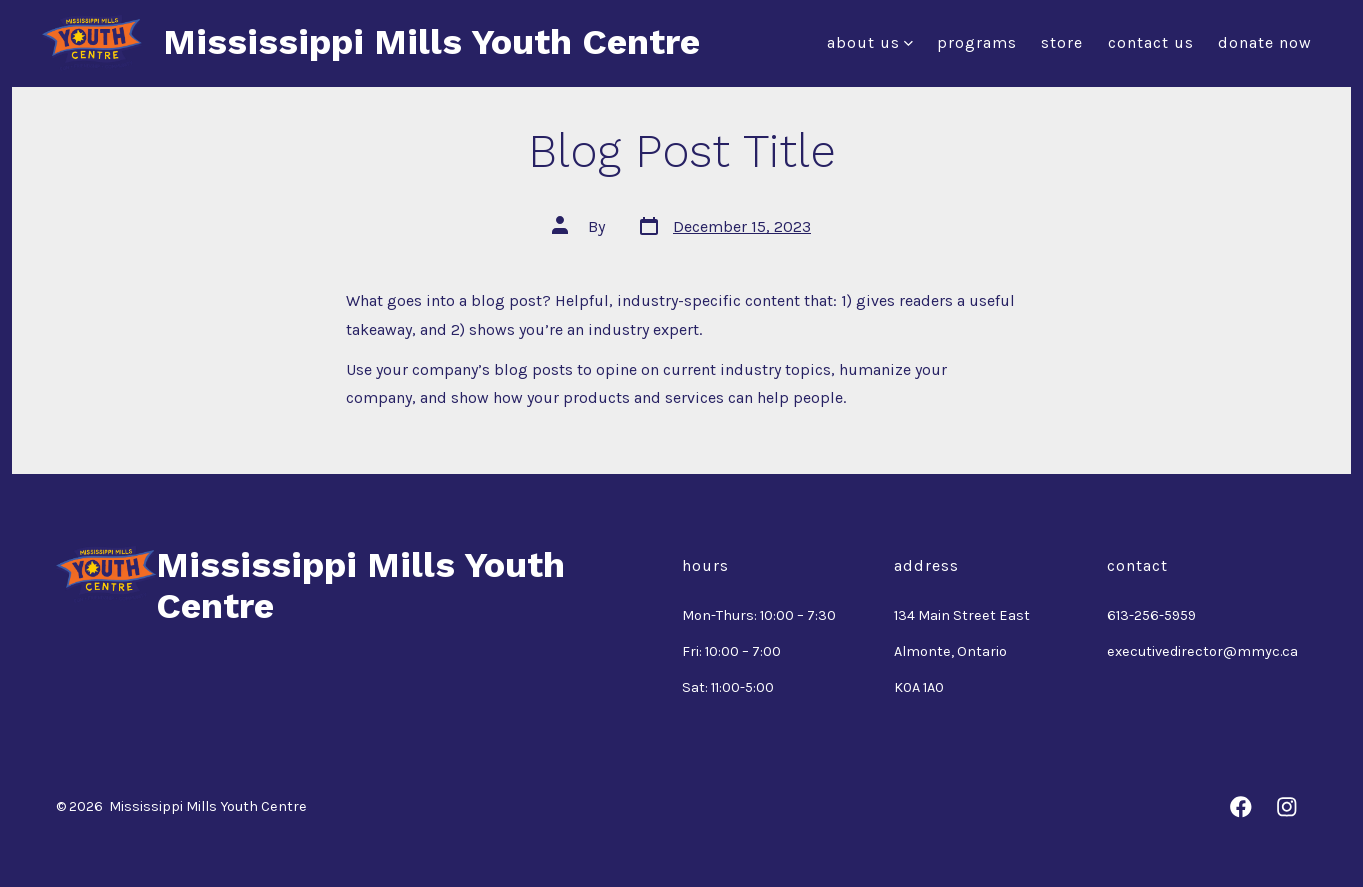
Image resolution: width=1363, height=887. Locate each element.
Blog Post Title (682, 151)
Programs (977, 42)
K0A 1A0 (919, 687)
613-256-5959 (1151, 615)
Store (1062, 42)
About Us (870, 42)
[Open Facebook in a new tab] (1241, 807)
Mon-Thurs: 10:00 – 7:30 (759, 615)
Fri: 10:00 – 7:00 (731, 651)
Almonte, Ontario (950, 651)
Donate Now (1265, 42)
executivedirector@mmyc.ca (1202, 651)
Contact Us (1151, 42)
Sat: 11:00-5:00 (728, 687)
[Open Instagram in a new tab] (1287, 807)
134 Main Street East (962, 615)
